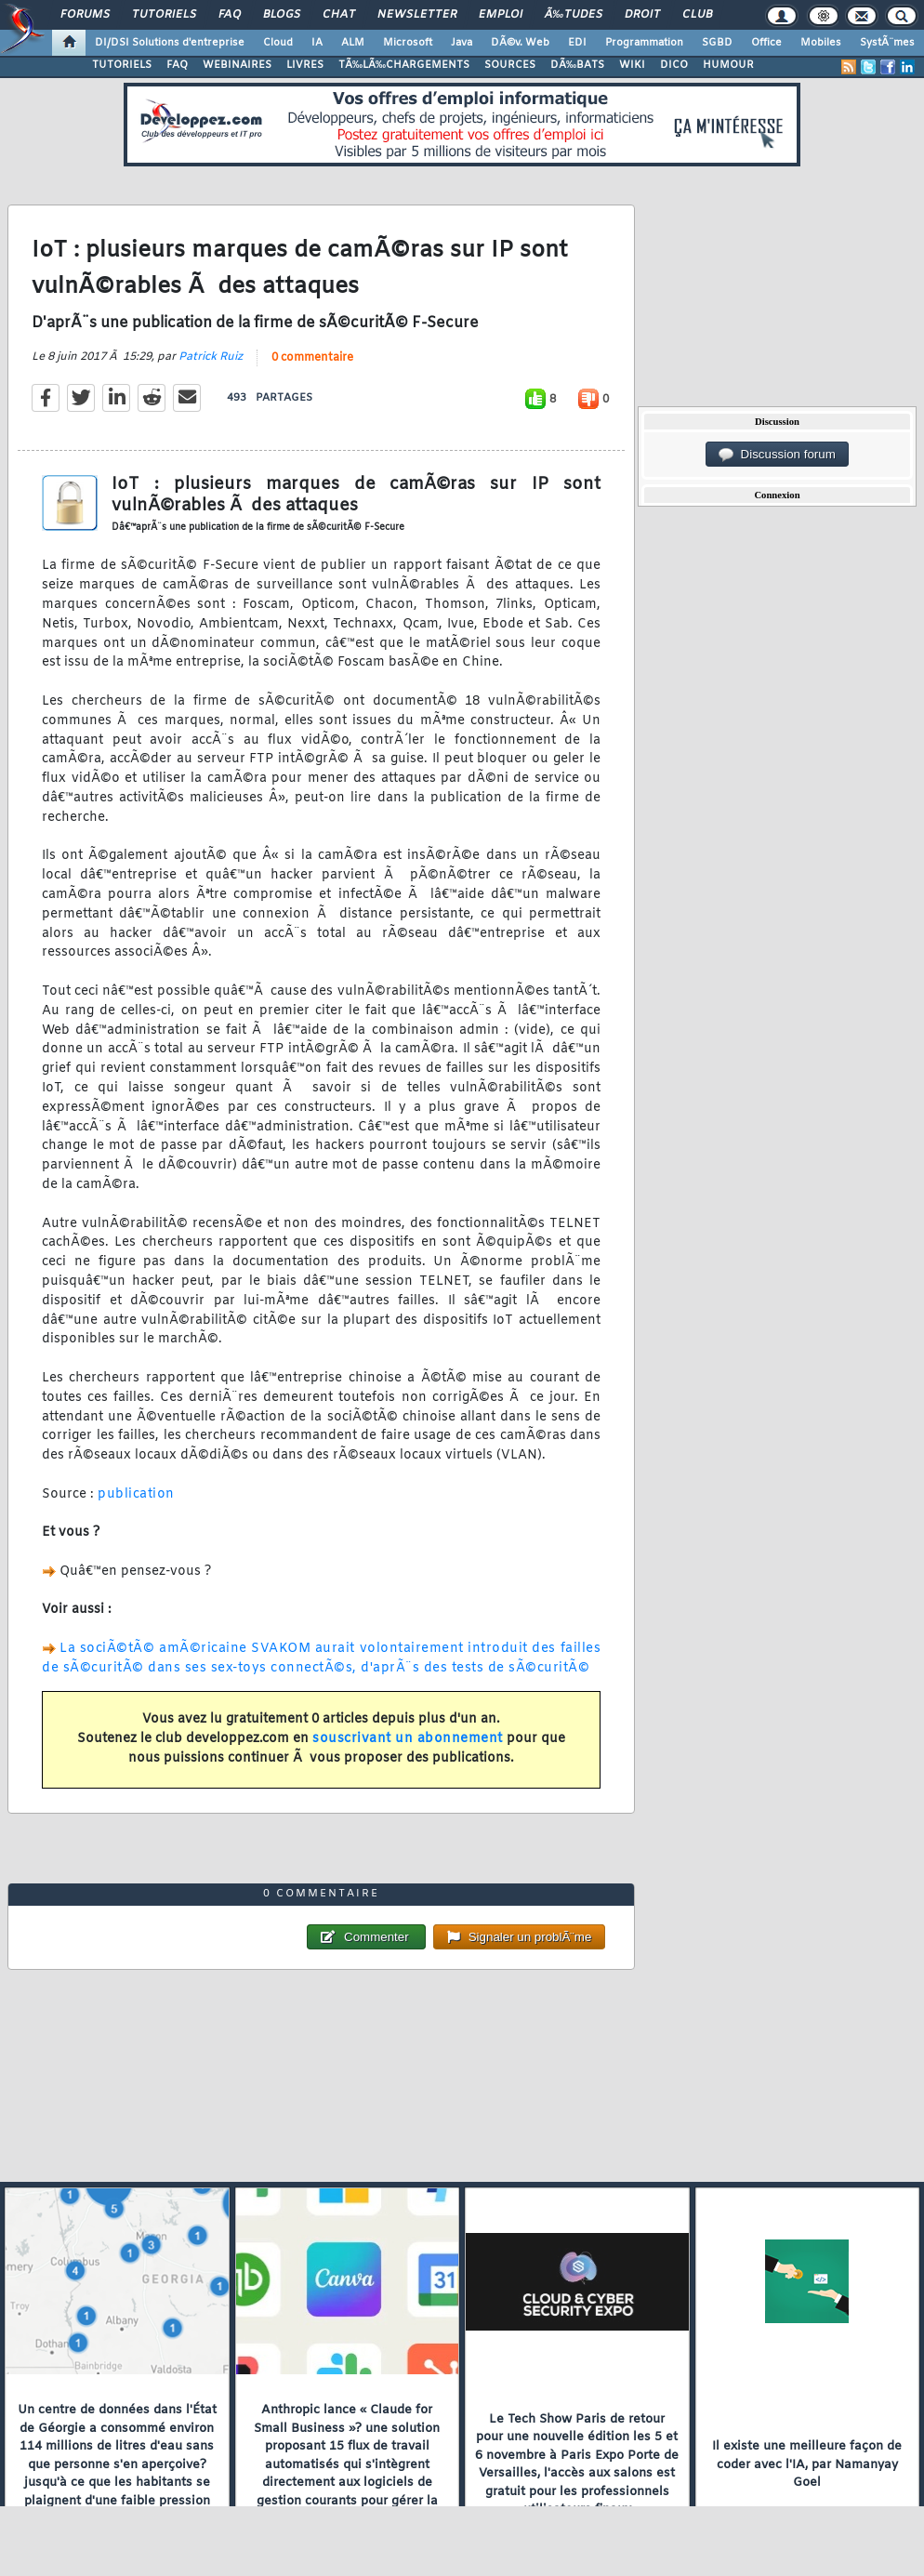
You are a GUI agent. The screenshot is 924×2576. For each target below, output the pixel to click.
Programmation (644, 42)
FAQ (230, 14)
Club (697, 14)
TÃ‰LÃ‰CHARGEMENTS (403, 65)
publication (136, 1494)
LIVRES (304, 65)
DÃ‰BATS (577, 65)
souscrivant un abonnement (407, 1739)
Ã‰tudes (573, 14)
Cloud (278, 42)
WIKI (632, 65)
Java (461, 42)
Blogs (281, 14)
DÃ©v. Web (520, 42)
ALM (352, 42)
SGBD (717, 42)
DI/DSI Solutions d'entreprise (169, 42)
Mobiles (820, 42)
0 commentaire (312, 357)
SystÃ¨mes (887, 42)
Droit (642, 14)
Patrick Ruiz (210, 357)
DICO (674, 65)
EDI (577, 42)
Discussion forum (777, 454)
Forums (85, 14)
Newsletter (417, 14)
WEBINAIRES (237, 65)
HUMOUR (728, 65)
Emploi (500, 14)
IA (317, 42)
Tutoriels (164, 14)
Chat (339, 14)
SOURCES (509, 65)
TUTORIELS (122, 65)
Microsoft (407, 42)
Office (766, 42)
